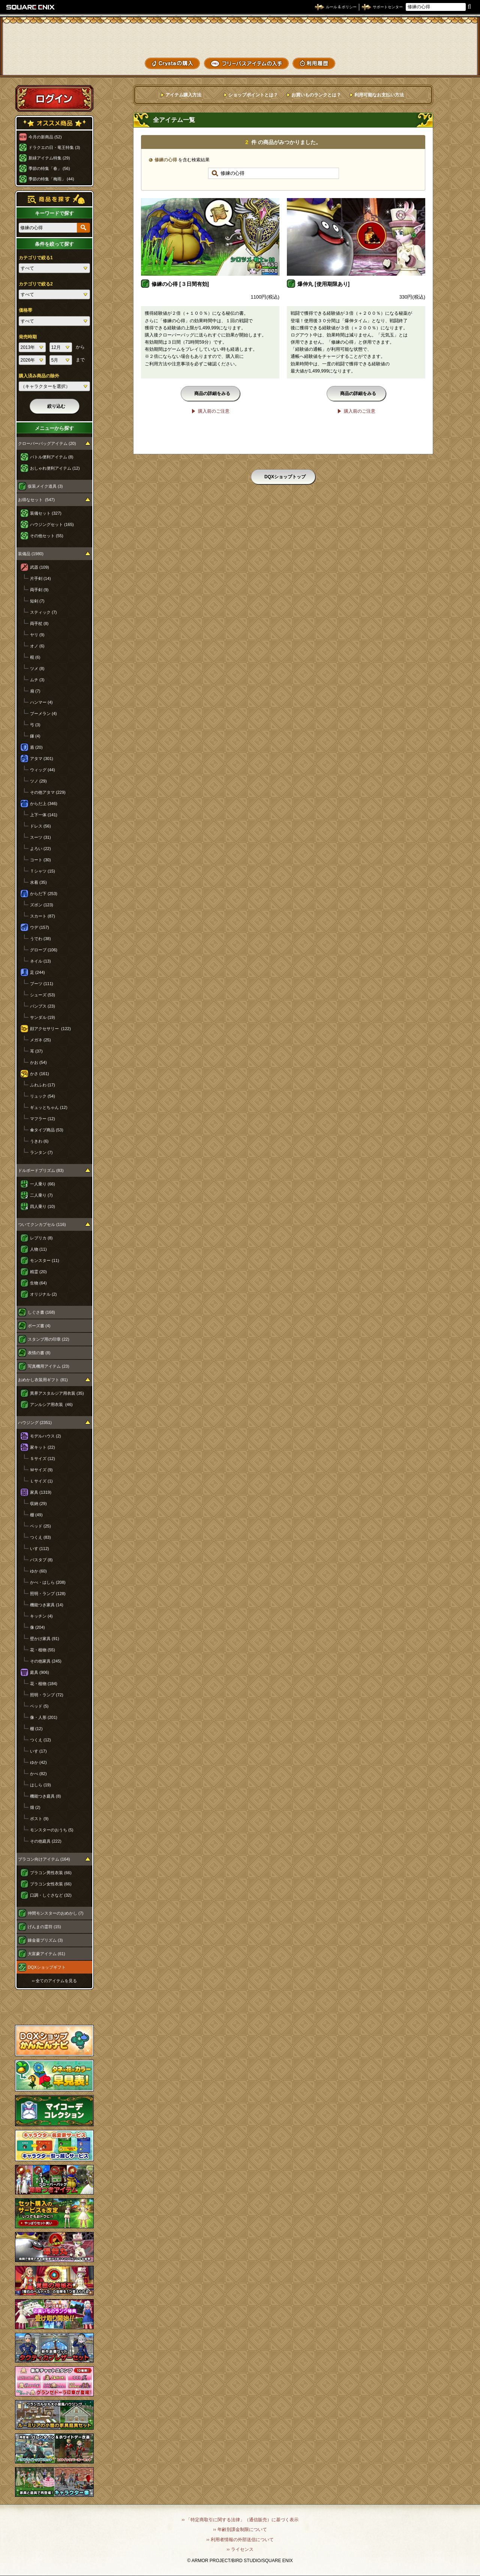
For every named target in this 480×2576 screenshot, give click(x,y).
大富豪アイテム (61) (46, 1953)
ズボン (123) (41, 905)
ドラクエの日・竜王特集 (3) (54, 147)
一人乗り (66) (42, 1184)
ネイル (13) (40, 961)
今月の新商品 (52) (45, 137)
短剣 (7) (37, 601)
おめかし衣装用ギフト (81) (43, 1379)
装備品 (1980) (31, 553)
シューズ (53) (42, 995)
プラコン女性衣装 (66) (51, 1884)
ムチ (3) (37, 679)
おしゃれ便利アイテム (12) (55, 468)
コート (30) (40, 860)
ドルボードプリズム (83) (41, 1170)
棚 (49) (36, 1515)
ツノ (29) (38, 781)
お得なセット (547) (36, 499)
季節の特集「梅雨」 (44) (51, 179)
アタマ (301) (41, 758)
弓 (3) (35, 724)
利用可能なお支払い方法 (379, 95)
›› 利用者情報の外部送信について (239, 2539)
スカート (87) (42, 916)
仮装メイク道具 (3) (45, 486)
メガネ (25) (40, 1040)
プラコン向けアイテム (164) (44, 1859)
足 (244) (37, 972)
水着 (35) (38, 882)
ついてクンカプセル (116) (42, 1224)
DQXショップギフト (47, 1967)
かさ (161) (39, 1073)
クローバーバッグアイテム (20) (47, 443)
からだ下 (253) (43, 893)
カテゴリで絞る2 (36, 284)
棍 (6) (35, 657)
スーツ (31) (40, 837)
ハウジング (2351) (35, 1422)
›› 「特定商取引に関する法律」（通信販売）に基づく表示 (240, 2519)
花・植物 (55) (42, 1650)
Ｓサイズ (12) (42, 1458)
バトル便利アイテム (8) (52, 457)
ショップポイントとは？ (253, 95)
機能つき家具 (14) (46, 1605)
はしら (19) (40, 1785)
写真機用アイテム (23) (48, 1366)
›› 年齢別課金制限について (240, 2529)
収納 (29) (38, 1503)
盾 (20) (36, 747)
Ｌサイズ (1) (41, 1481)
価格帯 (25, 310)
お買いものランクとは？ (316, 95)
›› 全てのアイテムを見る (54, 1980)
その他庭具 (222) (46, 1841)
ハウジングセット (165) (52, 524)
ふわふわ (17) (42, 1085)
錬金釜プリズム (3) (45, 1940)
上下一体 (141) (43, 815)
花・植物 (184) (43, 1683)
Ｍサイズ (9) (41, 1469)
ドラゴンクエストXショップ (240, 37)
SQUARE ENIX (31, 7)
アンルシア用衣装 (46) (51, 1404)
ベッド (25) (40, 1526)
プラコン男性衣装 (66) (51, 1872)
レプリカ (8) (41, 1238)
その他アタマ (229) (48, 792)
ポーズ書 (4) (39, 1325)
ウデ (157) (39, 927)
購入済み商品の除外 (39, 376)
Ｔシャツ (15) (42, 871)
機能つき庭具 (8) (45, 1796)
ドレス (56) (40, 826)
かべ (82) (38, 1773)
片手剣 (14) (40, 578)
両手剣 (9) (39, 589)
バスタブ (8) (41, 1560)
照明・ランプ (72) (46, 1695)
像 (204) (37, 1627)
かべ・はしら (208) (48, 1582)
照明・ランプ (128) (48, 1593)
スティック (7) (43, 612)
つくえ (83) (40, 1537)
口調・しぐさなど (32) (51, 1895)
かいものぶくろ (446, 35)
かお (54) (38, 1062)
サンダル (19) (42, 1017)
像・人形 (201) (43, 1717)
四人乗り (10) (42, 1206)
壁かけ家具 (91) (44, 1638)
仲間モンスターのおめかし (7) (56, 1913)
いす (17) (38, 1751)
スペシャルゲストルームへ (54, 2007)
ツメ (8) (37, 668)
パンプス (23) (42, 1006)
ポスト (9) (39, 1818)
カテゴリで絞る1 (36, 257)
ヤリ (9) (37, 634)
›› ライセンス (239, 2549)
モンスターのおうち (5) (52, 1830)
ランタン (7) (41, 1152)
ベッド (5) (39, 1706)
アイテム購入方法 (183, 95)
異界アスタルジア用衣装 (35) (57, 1393)
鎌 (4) (35, 736)
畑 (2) (35, 1807)
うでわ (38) (40, 938)
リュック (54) (42, 1096)
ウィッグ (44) (42, 770)
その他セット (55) (46, 535)
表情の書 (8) (39, 1352)
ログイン (54, 98)
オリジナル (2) (43, 1294)
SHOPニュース (446, 63)
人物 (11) (38, 1249)
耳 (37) (36, 1051)
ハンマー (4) (41, 702)
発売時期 (28, 336)
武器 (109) (39, 567)
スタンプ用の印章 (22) (48, 1339)
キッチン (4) (41, 1616)
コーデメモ (446, 49)
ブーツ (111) (41, 983)
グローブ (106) (43, 950)
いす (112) (39, 1548)
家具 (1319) (40, 1492)
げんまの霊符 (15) (44, 1926)
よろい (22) (40, 848)
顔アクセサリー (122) (50, 1028)
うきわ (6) (39, 1141)
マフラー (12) (42, 1118)
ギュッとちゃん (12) (49, 1107)
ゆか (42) (38, 1762)
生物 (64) (38, 1283)
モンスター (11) (44, 1260)
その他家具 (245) (46, 1661)
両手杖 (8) (39, 623)
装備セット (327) (46, 513)
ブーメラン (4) (43, 713)
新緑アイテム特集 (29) (49, 158)
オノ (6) (37, 646)
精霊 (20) (38, 1271)
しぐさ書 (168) (41, 1312)
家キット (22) (42, 1447)
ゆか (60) (38, 1571)
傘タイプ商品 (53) (46, 1130)
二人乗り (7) (41, 1195)
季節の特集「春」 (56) (49, 168)
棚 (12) (36, 1728)
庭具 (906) (39, 1672)
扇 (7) (35, 691)
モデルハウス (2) (45, 1436)
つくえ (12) (40, 1740)
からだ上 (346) (43, 803)
